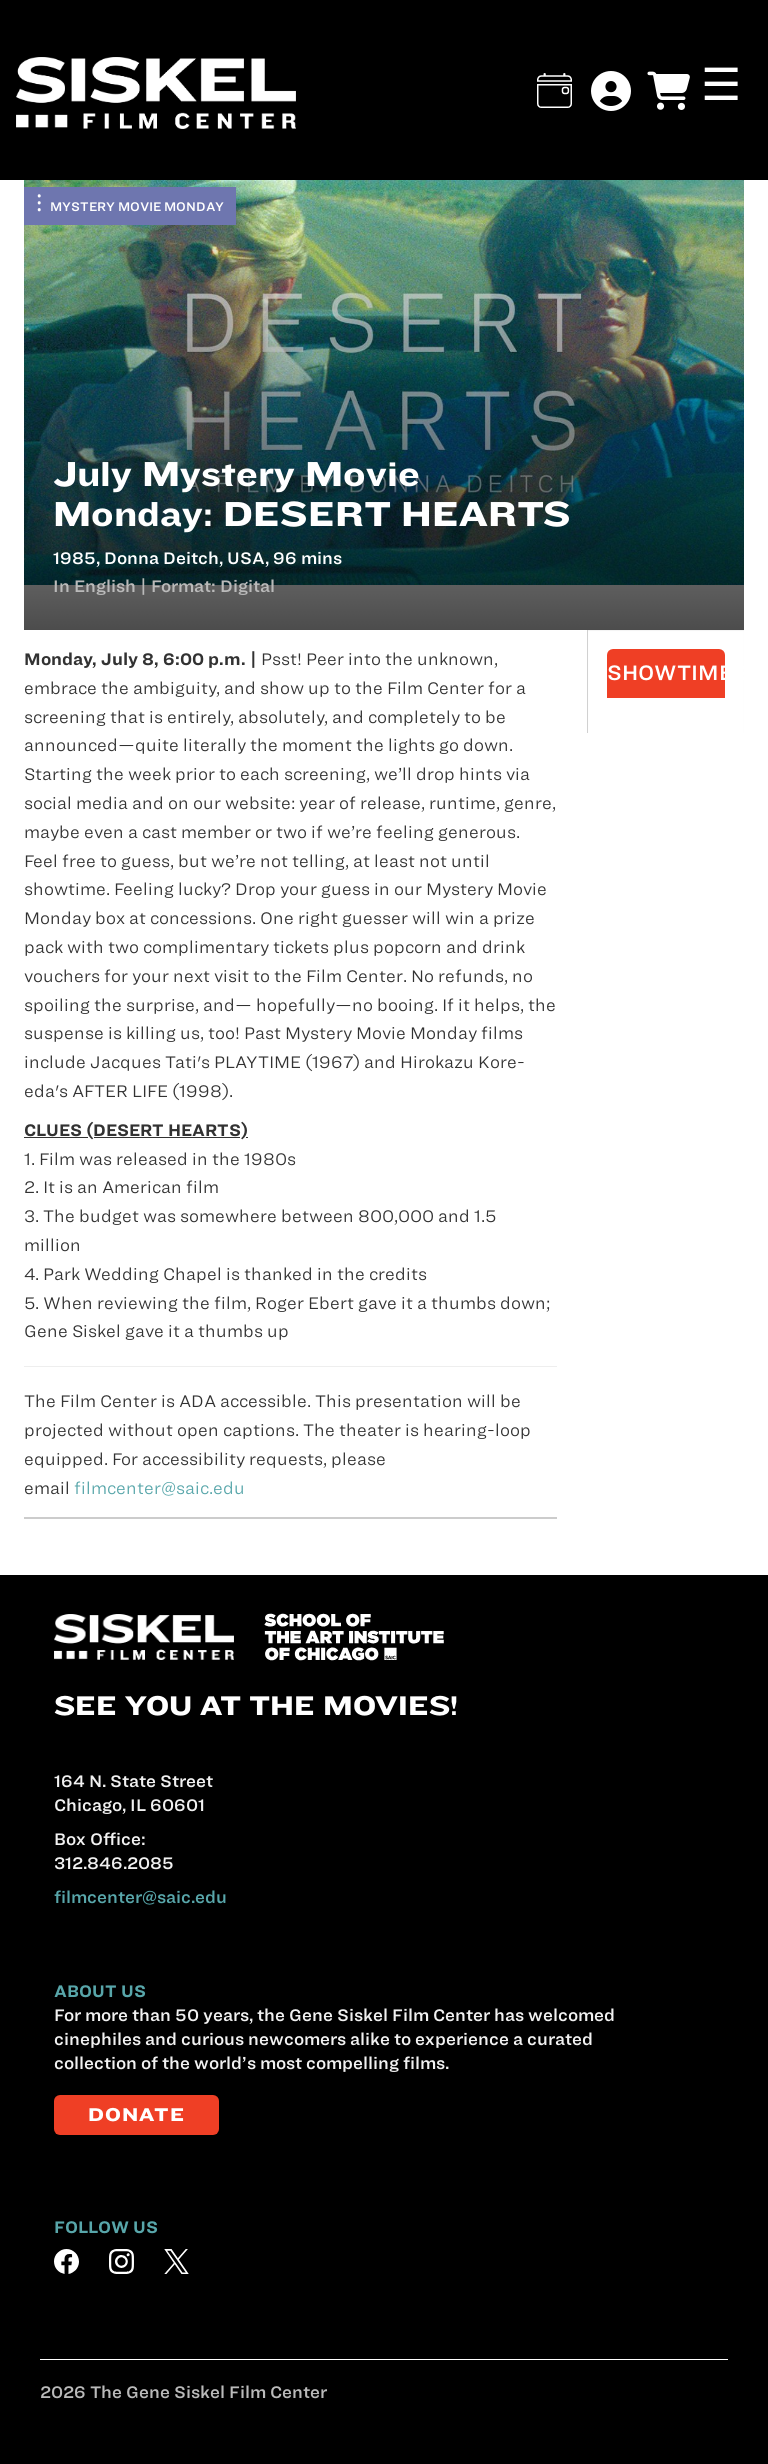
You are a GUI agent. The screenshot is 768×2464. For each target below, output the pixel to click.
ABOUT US (100, 1991)
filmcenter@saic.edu (159, 1488)
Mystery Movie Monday (137, 206)
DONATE (136, 2114)
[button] (554, 90)
